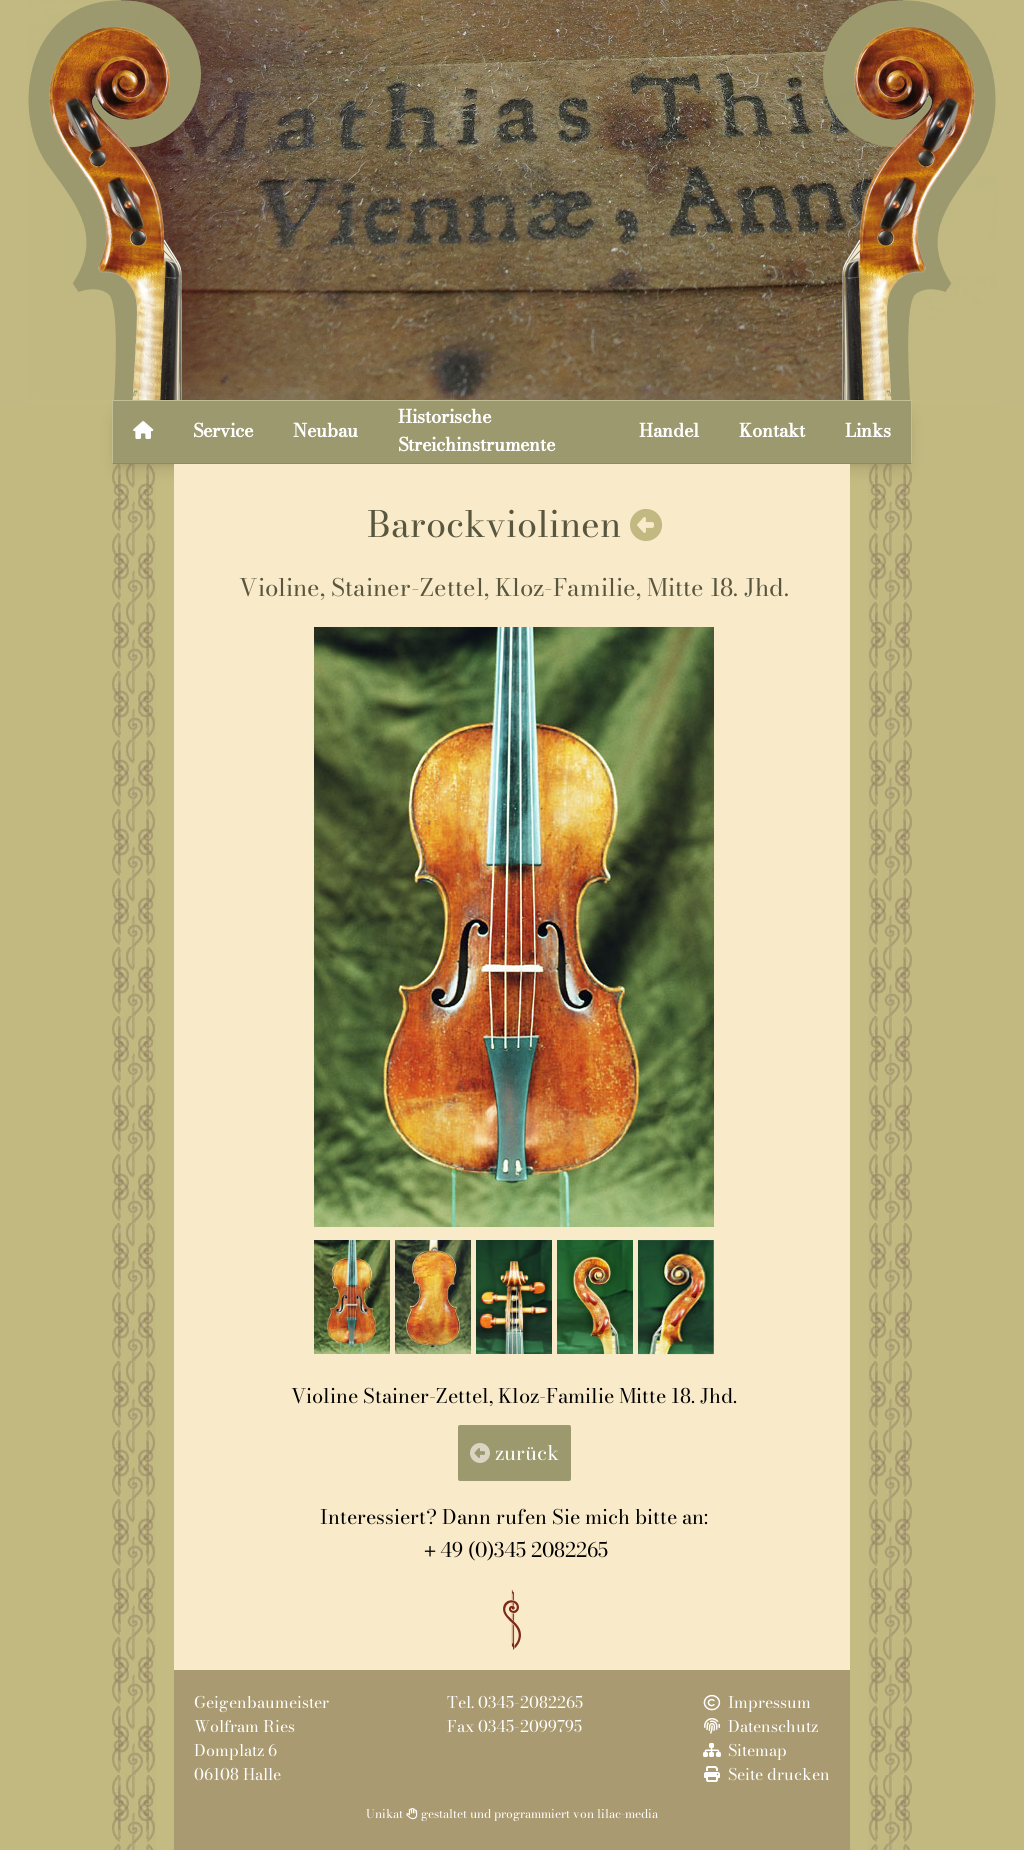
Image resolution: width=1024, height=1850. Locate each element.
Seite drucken (765, 1774)
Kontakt (772, 430)
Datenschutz (759, 1726)
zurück (514, 1452)
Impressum (755, 1702)
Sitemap (743, 1750)
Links (868, 430)
